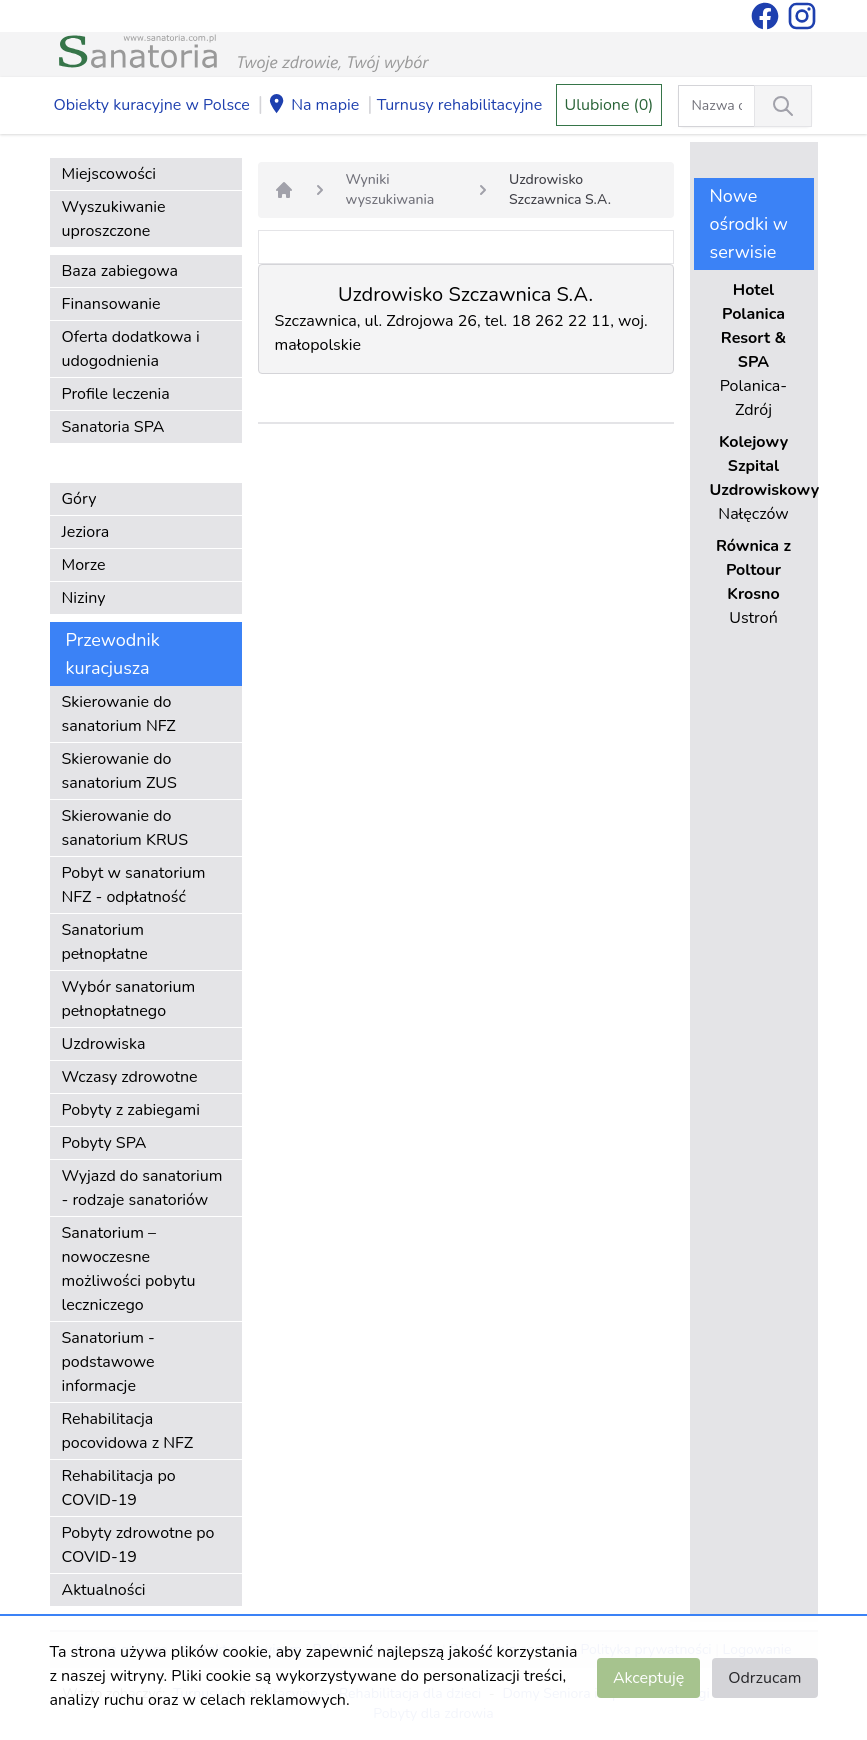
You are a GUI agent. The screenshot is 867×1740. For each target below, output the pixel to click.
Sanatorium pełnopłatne (105, 942)
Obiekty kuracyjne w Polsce (152, 105)
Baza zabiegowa (120, 271)
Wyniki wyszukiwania (390, 189)
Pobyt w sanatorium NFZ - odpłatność (134, 885)
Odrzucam (764, 1678)
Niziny (84, 598)
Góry (79, 499)
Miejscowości (109, 174)
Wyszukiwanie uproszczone (114, 219)
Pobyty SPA (104, 1143)
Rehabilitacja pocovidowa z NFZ (128, 1431)
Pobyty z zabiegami (131, 1110)
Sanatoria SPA (113, 427)
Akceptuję (648, 1678)
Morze (84, 565)
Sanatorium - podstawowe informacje (108, 1362)
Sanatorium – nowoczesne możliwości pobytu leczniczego (129, 1269)
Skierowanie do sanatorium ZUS (119, 771)
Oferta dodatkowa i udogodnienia (131, 349)
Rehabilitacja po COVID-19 (119, 1488)
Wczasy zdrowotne (130, 1077)
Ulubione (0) (609, 105)
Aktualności (104, 1590)
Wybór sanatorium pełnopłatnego (129, 999)
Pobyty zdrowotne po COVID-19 (138, 1545)
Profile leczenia (116, 394)
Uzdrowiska (104, 1044)
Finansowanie (111, 304)
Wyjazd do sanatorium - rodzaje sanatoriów (142, 1188)
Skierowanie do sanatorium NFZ (119, 714)
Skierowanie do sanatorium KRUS (125, 828)
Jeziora (86, 532)
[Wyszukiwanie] (783, 106)
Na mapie (313, 106)
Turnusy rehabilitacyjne (459, 105)
